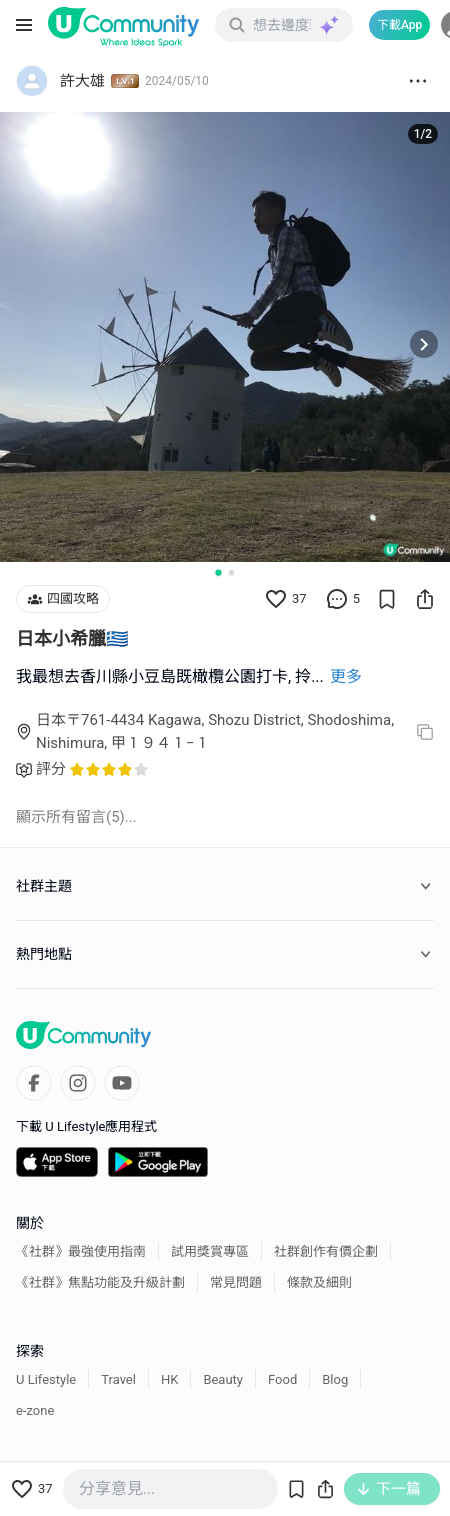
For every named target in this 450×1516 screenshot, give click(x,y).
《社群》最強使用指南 (81, 1251)
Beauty (223, 1379)
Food (282, 1379)
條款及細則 (319, 1282)
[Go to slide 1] (218, 572)
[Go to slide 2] (231, 572)
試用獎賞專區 (210, 1251)
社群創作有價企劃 (326, 1251)
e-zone (35, 1410)
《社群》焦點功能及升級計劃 (100, 1282)
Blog (335, 1379)
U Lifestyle (46, 1379)
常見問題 (236, 1282)
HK (169, 1379)
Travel (118, 1379)
